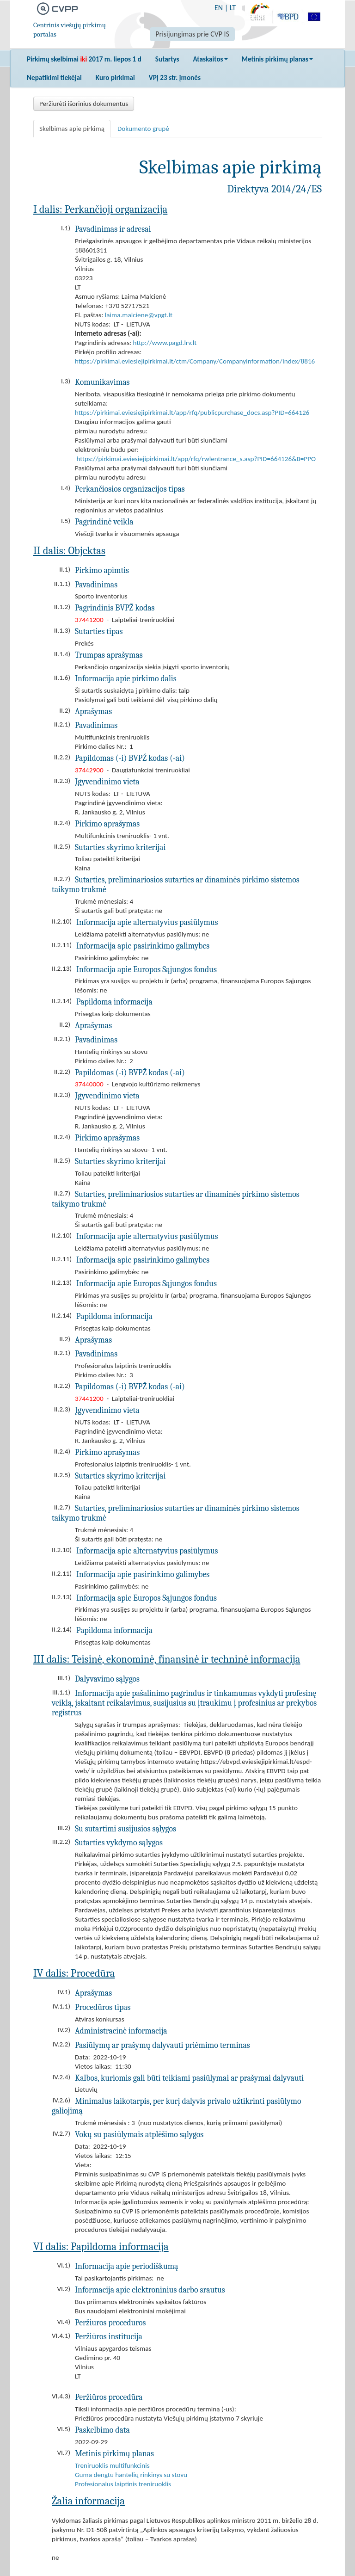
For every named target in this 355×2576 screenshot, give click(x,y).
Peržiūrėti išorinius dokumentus (83, 103)
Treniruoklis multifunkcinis (112, 2465)
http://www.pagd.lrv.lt (165, 343)
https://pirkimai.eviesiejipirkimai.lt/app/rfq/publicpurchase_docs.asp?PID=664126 (192, 412)
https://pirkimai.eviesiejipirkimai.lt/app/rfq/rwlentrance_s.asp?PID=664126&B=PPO (196, 459)
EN (218, 7)
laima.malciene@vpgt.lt (138, 315)
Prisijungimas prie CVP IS (192, 34)
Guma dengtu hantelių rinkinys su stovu (131, 2475)
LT (233, 7)
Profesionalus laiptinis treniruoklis (123, 2484)
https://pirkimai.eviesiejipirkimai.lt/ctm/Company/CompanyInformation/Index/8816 (195, 361)
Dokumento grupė (143, 128)
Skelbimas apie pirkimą (71, 128)
